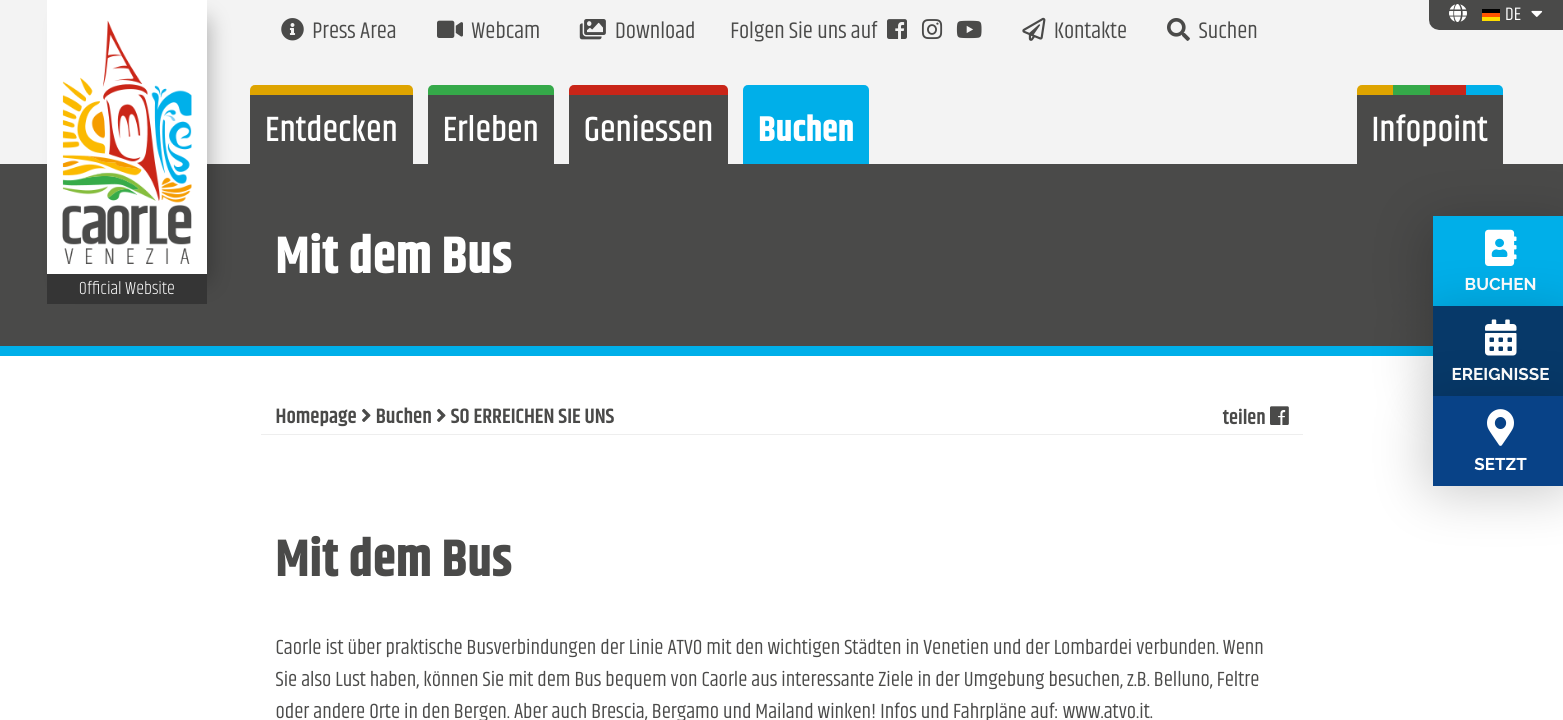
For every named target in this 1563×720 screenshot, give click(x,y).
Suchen (1212, 32)
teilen (1255, 418)
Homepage (316, 418)
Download (637, 32)
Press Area (339, 32)
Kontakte (1074, 32)
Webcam (489, 32)
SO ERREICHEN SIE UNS (533, 418)
